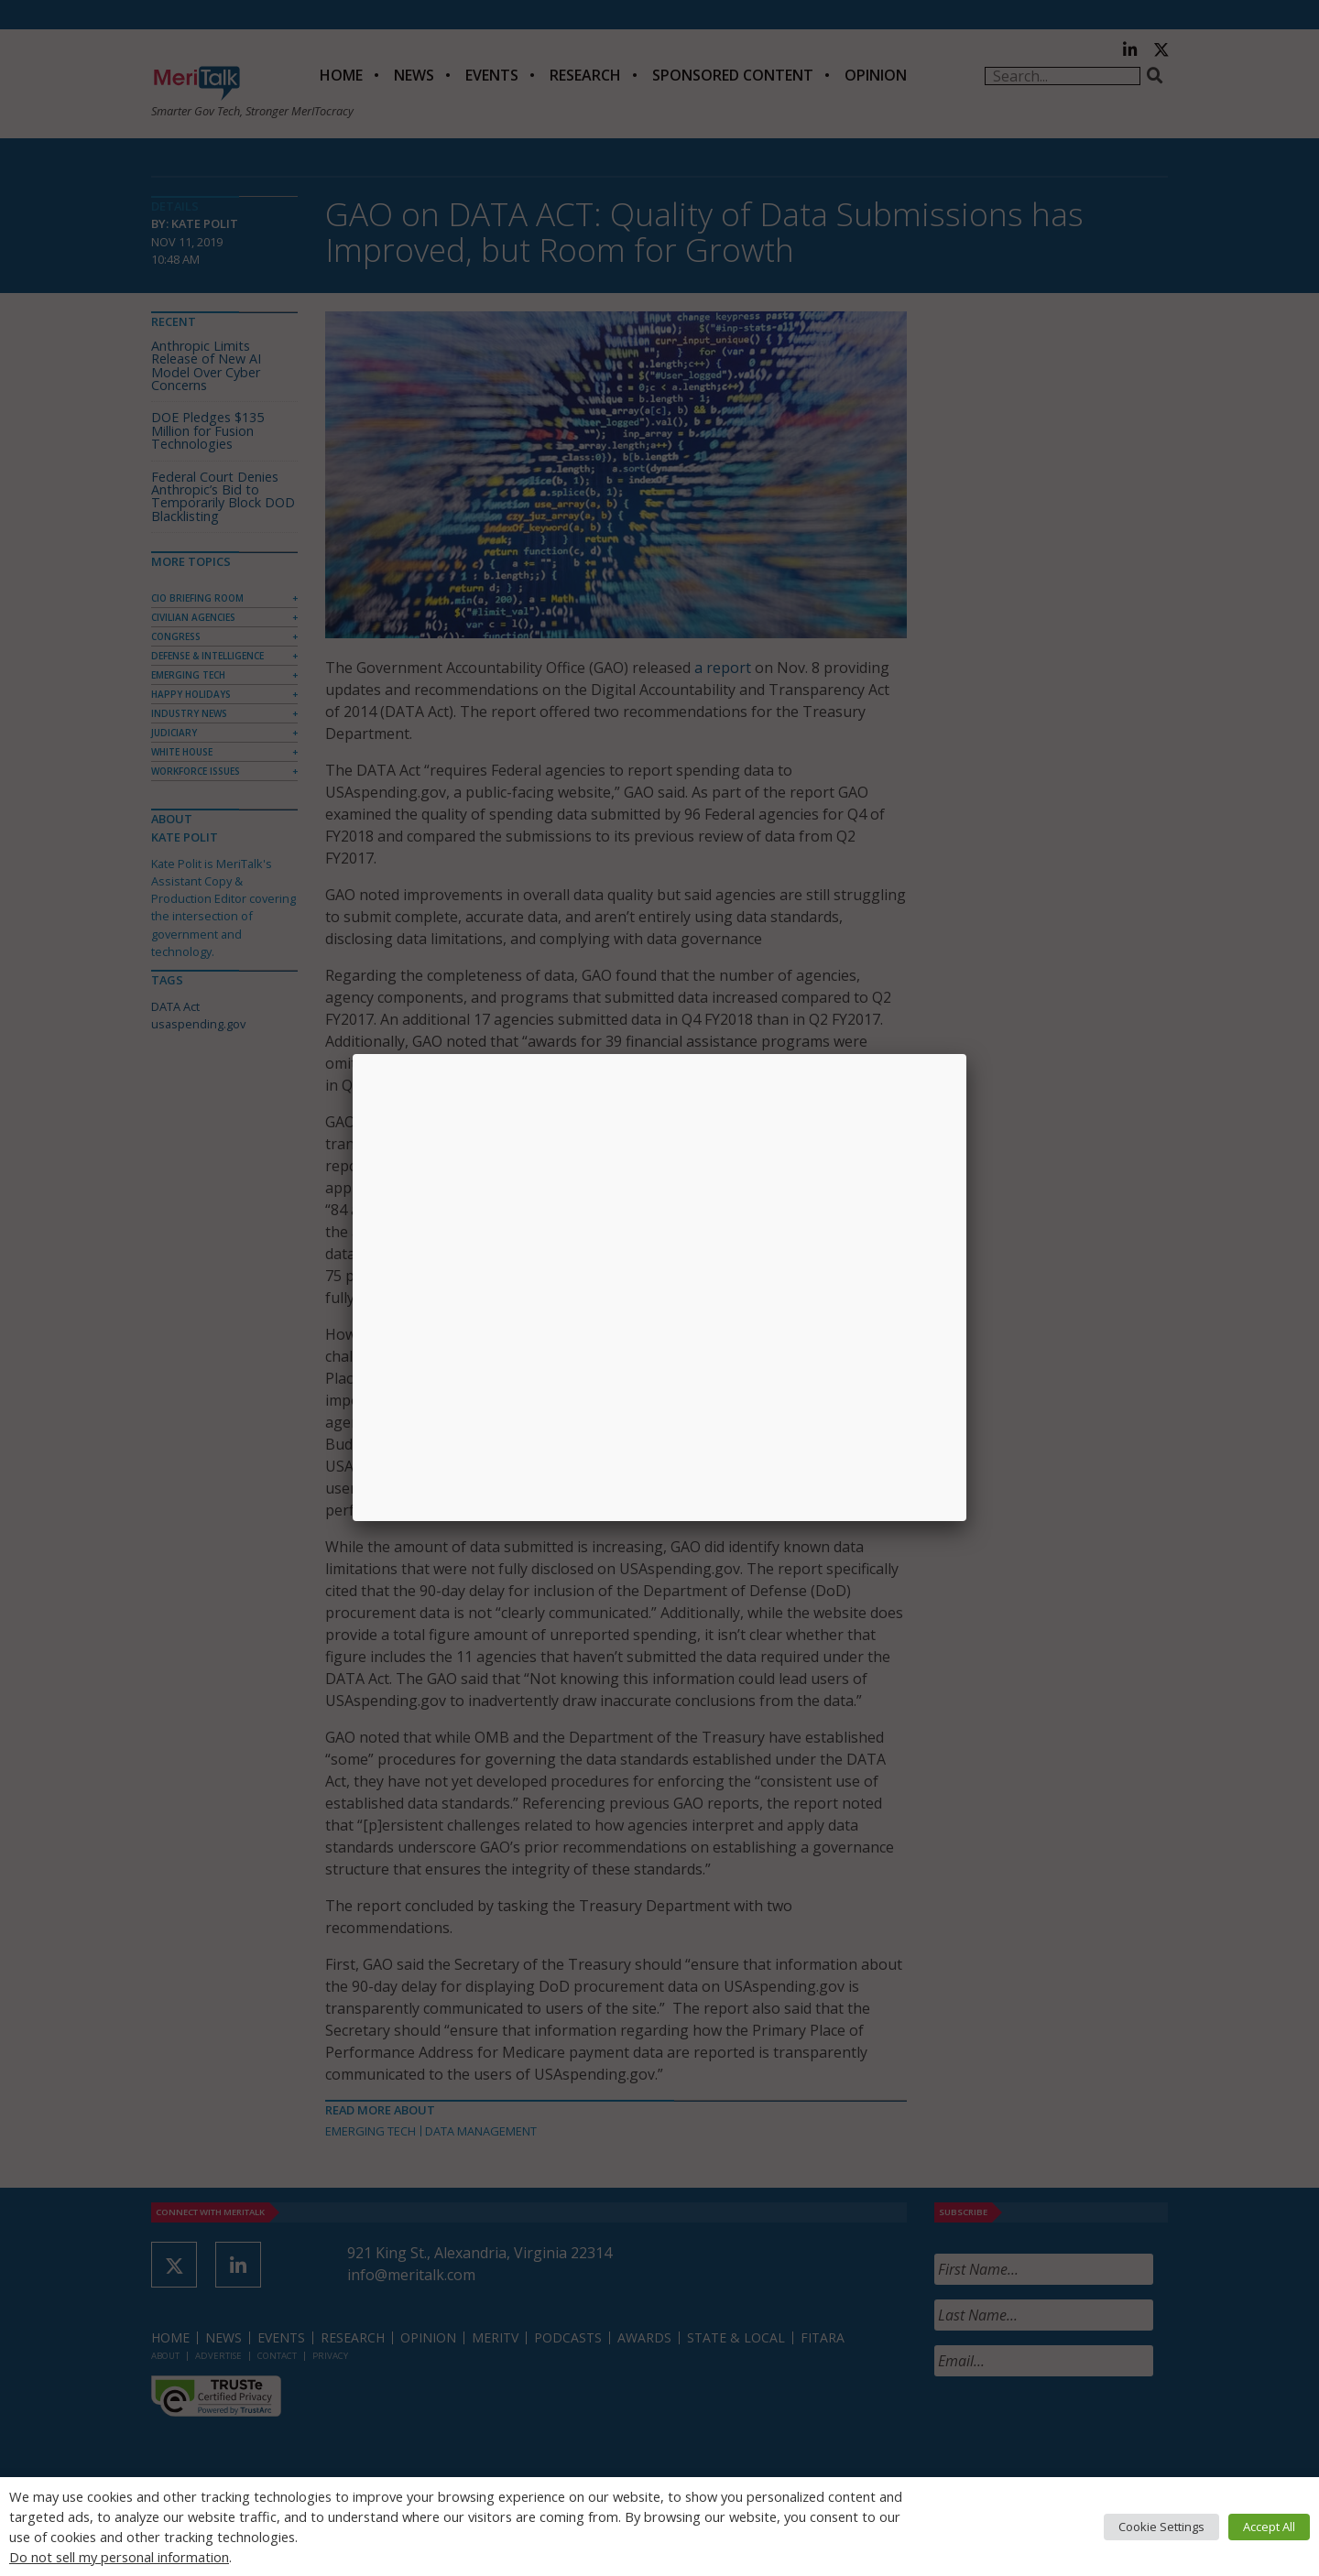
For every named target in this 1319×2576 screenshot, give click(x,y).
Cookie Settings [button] (1161, 2526)
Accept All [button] (1269, 2526)
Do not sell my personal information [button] (119, 2557)
